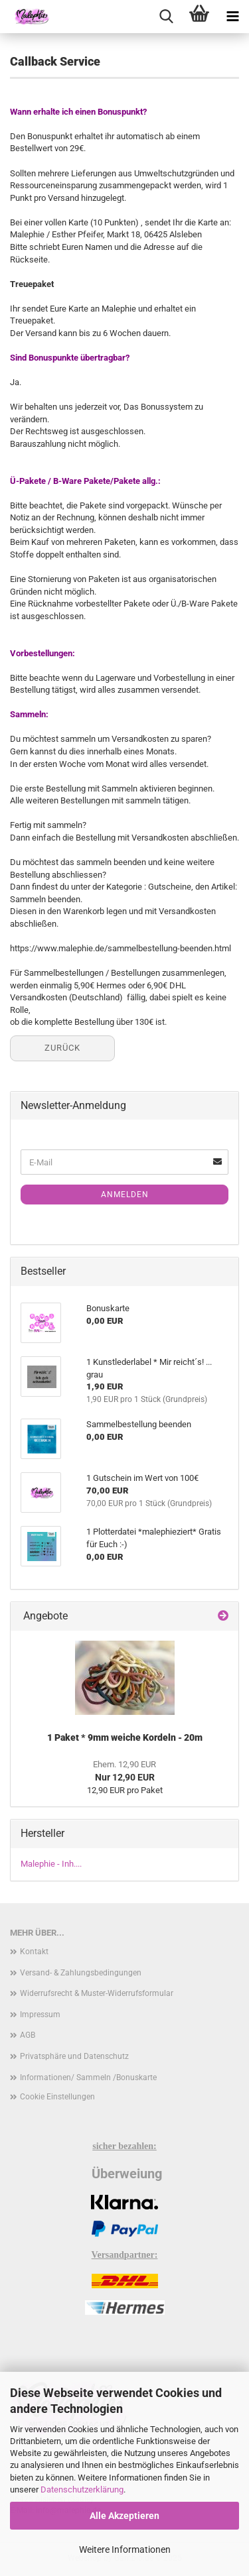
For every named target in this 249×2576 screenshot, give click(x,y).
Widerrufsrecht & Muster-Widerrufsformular (96, 1993)
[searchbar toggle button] (166, 16)
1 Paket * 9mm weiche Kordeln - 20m (125, 1737)
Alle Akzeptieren (124, 2515)
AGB (27, 2035)
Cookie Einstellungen (57, 2096)
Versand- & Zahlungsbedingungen (80, 1972)
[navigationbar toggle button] (232, 16)
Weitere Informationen (125, 2549)
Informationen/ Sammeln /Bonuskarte (88, 2077)
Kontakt (34, 1951)
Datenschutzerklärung (82, 2489)
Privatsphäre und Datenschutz (74, 2056)
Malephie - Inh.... (51, 1864)
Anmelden (125, 1194)
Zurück (62, 1048)
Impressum (40, 2014)
